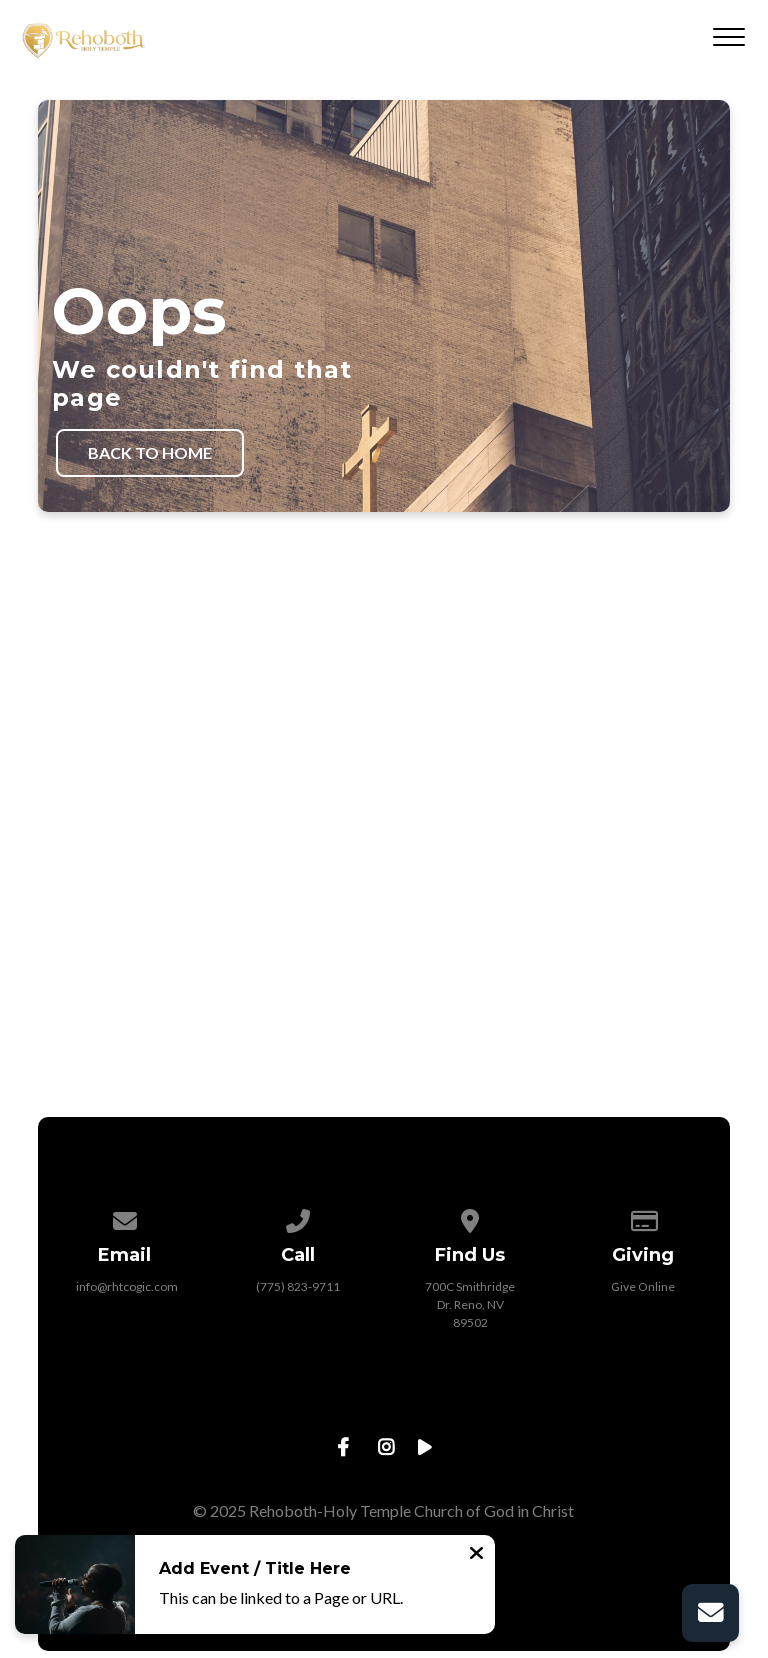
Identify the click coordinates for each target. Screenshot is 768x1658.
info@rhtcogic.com (127, 1286)
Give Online (643, 1286)
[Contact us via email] (125, 1217)
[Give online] (643, 1217)
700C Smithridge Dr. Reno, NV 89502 (470, 1304)
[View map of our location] (471, 1217)
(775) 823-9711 (298, 1286)
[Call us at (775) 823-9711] (298, 1217)
